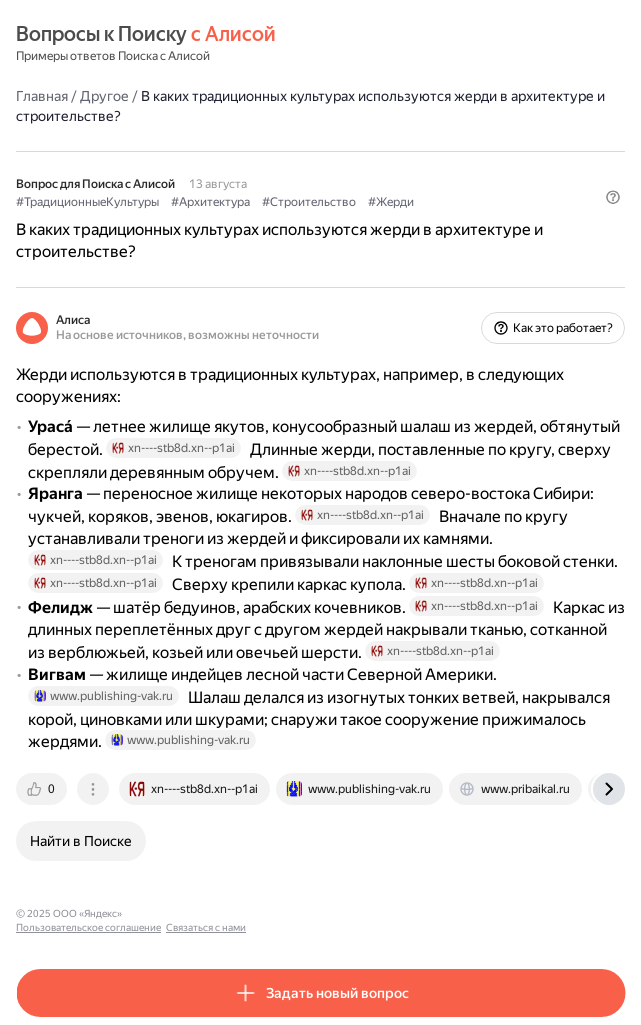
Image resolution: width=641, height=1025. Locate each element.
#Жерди (391, 202)
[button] (613, 197)
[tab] (43, 789)
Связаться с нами (321, 913)
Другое (104, 96)
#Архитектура (210, 202)
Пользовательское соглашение (203, 913)
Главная (42, 96)
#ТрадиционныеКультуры (87, 202)
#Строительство (309, 202)
